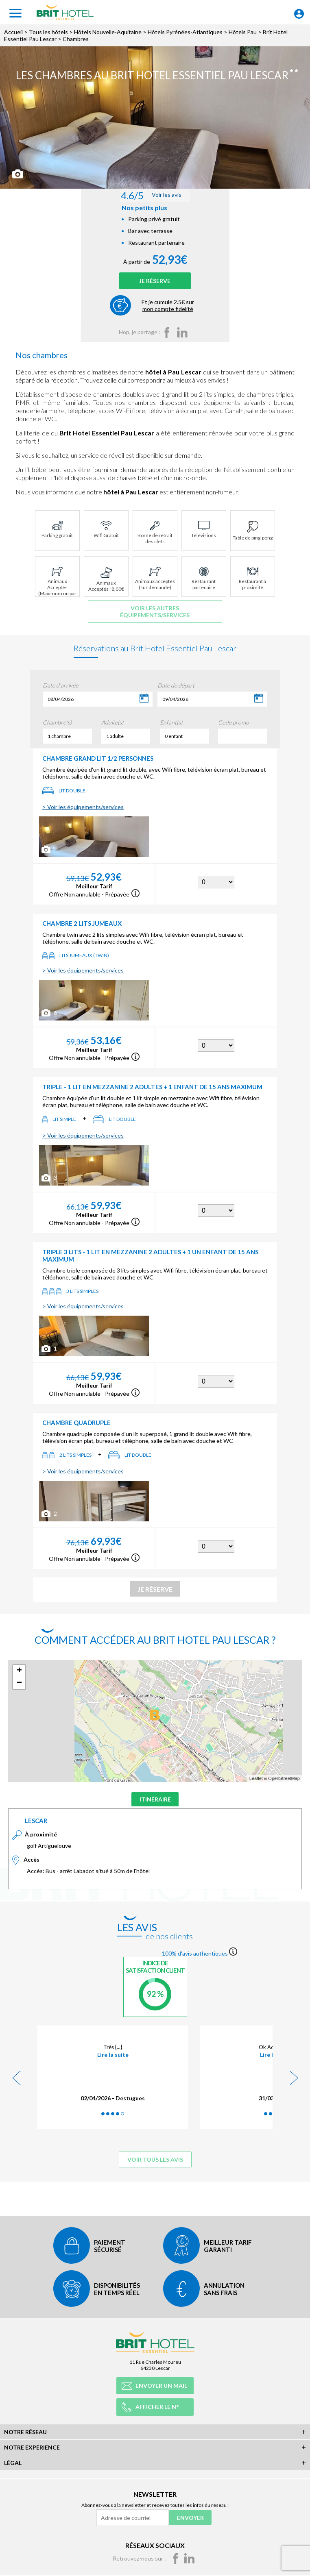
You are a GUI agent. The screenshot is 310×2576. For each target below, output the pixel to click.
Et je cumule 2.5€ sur (168, 315)
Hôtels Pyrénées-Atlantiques (185, 31)
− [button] (19, 1692)
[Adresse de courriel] (132, 2517)
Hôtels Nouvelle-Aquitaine (108, 31)
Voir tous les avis (155, 2170)
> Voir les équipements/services (83, 816)
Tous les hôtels (48, 31)
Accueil (13, 31)
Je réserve (155, 288)
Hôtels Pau (243, 31)
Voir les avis (154, 199)
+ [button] (19, 1680)
